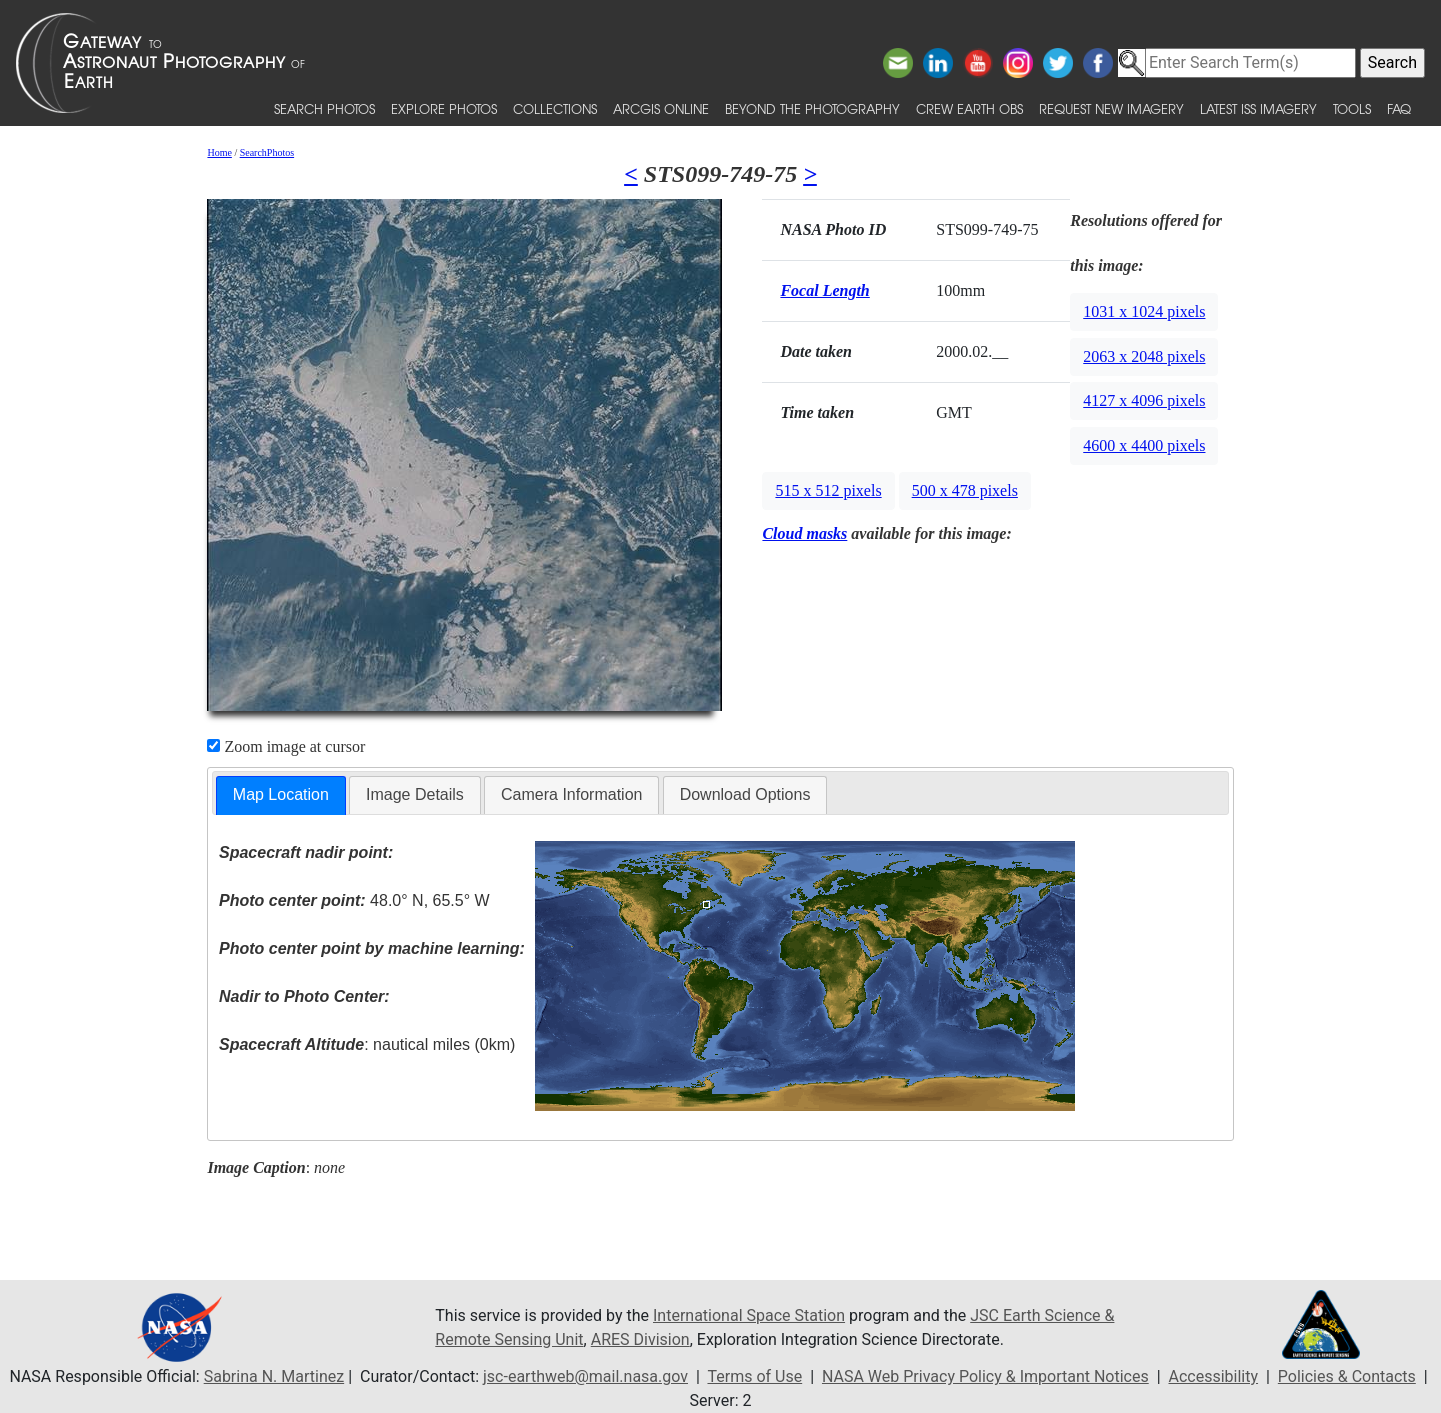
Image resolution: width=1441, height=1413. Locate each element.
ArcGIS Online (661, 108)
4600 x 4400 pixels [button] (1144, 445)
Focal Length (824, 290)
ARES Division (640, 1339)
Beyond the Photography (812, 108)
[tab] (281, 795)
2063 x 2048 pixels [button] (1144, 356)
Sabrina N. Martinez (274, 1376)
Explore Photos (444, 108)
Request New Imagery (1111, 108)
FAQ (1399, 108)
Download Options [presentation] (745, 794)
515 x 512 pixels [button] (828, 490)
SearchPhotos (267, 152)
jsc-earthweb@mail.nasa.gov (585, 1376)
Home (219, 152)
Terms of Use (754, 1376)
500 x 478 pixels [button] (965, 490)
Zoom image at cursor (286, 746)
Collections (555, 108)
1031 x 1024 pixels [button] (1144, 311)
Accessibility (1214, 1376)
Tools (1352, 108)
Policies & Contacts (1347, 1376)
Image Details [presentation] (415, 794)
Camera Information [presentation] (571, 794)
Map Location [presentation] (281, 794)
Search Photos (324, 108)
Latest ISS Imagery (1258, 108)
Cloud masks (804, 533)
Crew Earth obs (969, 108)
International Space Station (749, 1315)
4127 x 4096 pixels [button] (1144, 400)
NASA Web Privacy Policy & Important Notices (985, 1376)
